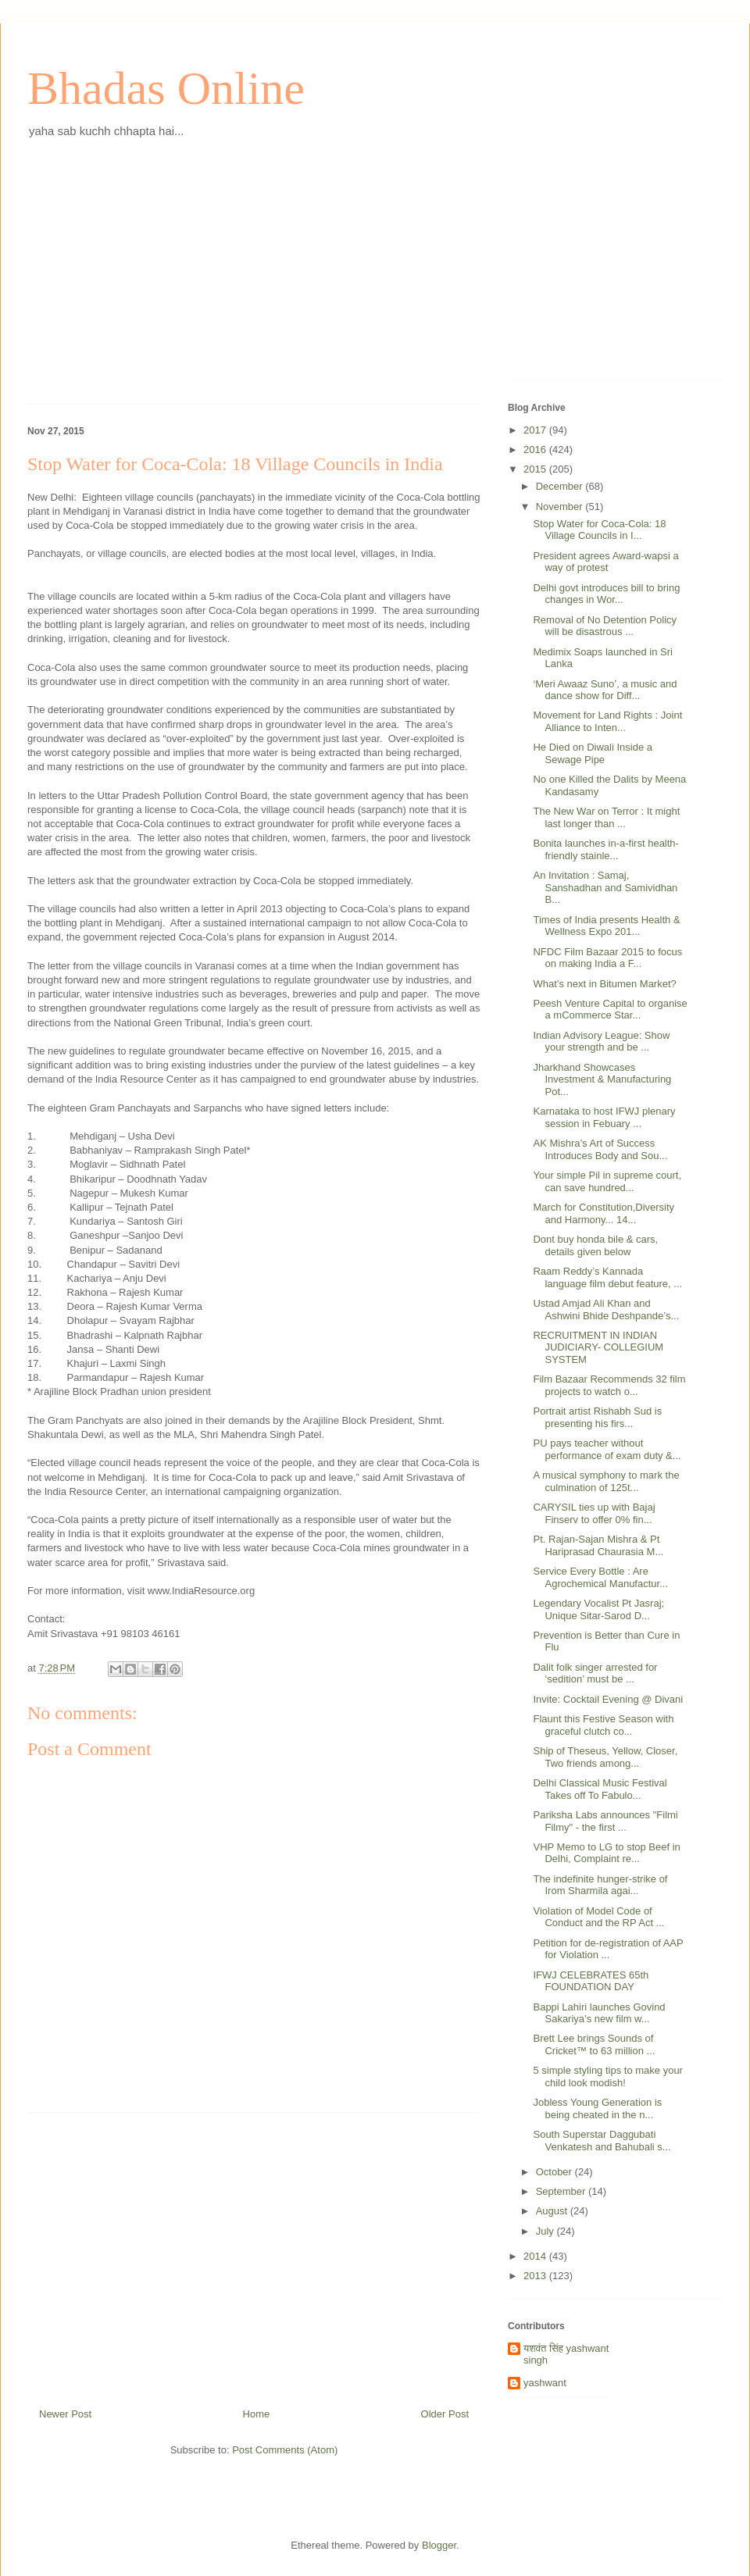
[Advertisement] (253, 282)
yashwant (544, 2383)
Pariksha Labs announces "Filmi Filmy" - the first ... (605, 1821)
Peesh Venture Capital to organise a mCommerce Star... (610, 1009)
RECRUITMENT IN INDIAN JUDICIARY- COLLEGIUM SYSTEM (598, 1347)
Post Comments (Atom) (285, 2450)
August (553, 2211)
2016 (536, 449)
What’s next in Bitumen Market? (604, 984)
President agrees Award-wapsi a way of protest (605, 562)
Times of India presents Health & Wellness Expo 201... (606, 926)
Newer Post (65, 2414)
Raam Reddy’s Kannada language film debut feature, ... (607, 1277)
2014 (536, 2256)
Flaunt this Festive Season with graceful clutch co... (603, 1725)
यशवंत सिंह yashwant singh (566, 2354)
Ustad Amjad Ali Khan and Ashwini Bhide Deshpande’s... (606, 1309)
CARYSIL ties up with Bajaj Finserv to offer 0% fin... (594, 1513)
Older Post (445, 2414)
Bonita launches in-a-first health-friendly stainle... (605, 849)
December (561, 486)
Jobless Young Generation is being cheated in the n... (597, 2108)
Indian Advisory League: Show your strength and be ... (601, 1041)
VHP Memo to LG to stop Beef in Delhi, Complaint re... (606, 1853)
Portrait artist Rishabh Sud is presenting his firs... (597, 1417)
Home (256, 2414)
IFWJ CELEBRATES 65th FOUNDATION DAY (590, 1981)
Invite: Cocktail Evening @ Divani (608, 1699)
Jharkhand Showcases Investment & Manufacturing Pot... (602, 1079)
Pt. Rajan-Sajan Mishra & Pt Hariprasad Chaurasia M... (598, 1545)
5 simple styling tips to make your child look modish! (607, 2076)
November (561, 506)
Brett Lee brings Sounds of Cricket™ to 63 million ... (594, 2044)
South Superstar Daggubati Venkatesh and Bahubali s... (601, 2140)
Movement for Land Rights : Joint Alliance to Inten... (607, 721)
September (562, 2191)
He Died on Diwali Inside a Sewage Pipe (592, 753)
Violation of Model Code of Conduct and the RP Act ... (598, 1917)
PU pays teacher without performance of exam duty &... (606, 1449)
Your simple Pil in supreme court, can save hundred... (607, 1181)
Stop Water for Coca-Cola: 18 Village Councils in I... (599, 530)
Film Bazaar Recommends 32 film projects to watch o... (609, 1385)
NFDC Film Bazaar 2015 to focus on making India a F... (607, 958)
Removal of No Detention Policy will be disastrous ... (605, 626)
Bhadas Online (166, 88)
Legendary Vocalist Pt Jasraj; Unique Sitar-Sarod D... (598, 1609)
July (546, 2231)
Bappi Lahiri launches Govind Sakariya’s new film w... (599, 2013)
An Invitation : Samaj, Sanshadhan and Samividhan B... (605, 887)
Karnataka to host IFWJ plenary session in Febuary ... (604, 1117)
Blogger (439, 2545)
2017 (536, 430)
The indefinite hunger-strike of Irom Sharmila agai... (600, 1885)
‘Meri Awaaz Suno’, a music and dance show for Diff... (605, 690)
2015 (536, 469)
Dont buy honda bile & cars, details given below (595, 1245)
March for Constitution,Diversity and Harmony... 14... (603, 1213)
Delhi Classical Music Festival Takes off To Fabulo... (599, 1789)
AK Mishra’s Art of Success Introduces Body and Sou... (600, 1149)
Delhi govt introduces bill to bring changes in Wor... (606, 594)
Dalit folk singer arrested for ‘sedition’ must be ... (595, 1673)
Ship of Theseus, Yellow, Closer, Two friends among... (605, 1757)
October (555, 2172)
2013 (536, 2276)
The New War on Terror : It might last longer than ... (606, 817)
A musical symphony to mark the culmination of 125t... (606, 1481)
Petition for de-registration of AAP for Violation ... (608, 1949)
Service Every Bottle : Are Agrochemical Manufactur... (600, 1577)
